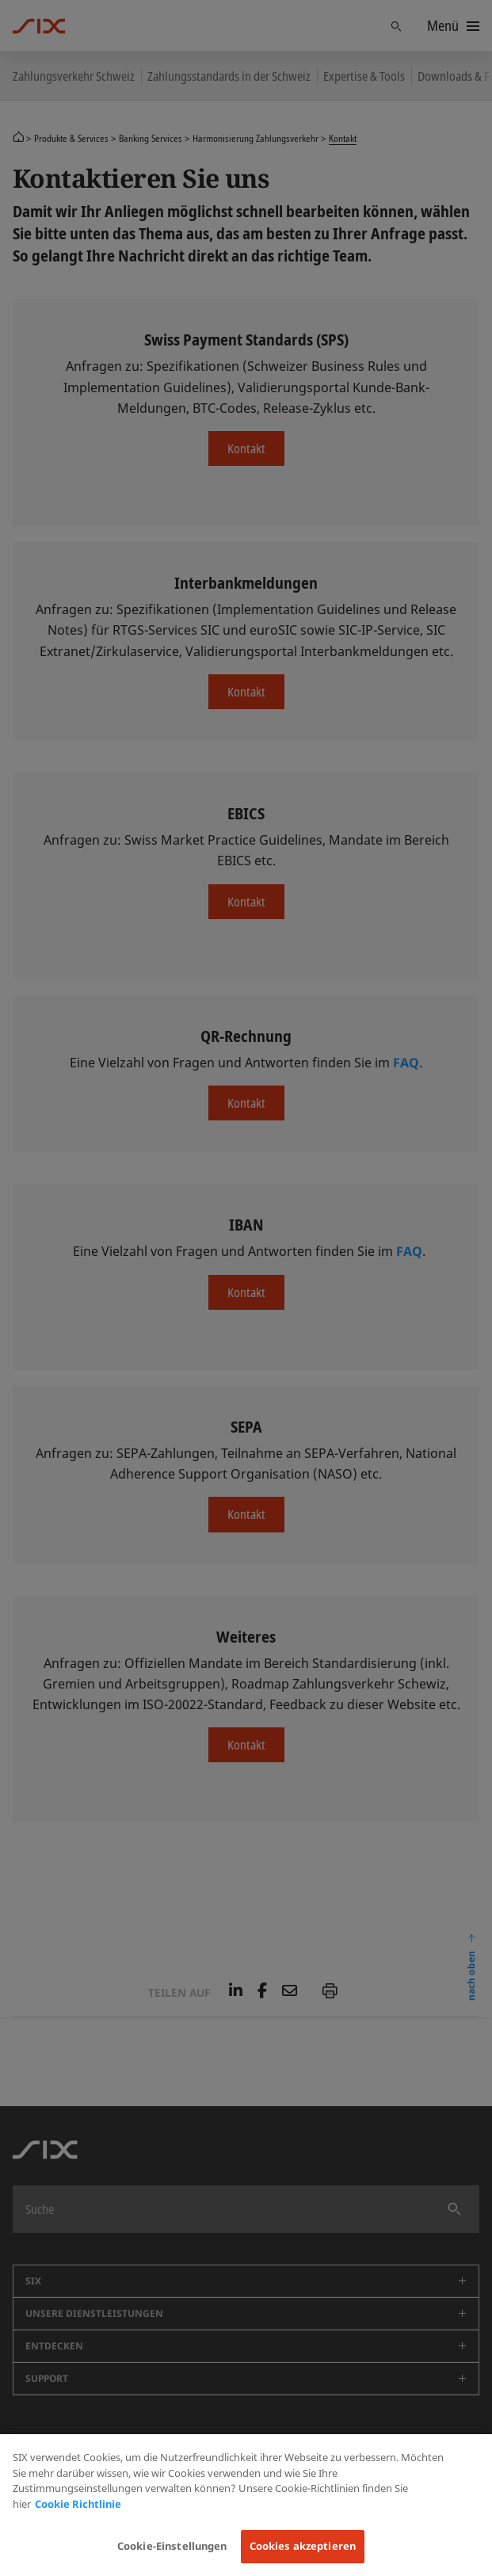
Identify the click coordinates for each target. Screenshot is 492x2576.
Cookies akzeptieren (303, 2546)
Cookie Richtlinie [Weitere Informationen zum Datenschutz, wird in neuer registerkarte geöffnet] (78, 2504)
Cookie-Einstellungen (172, 2546)
